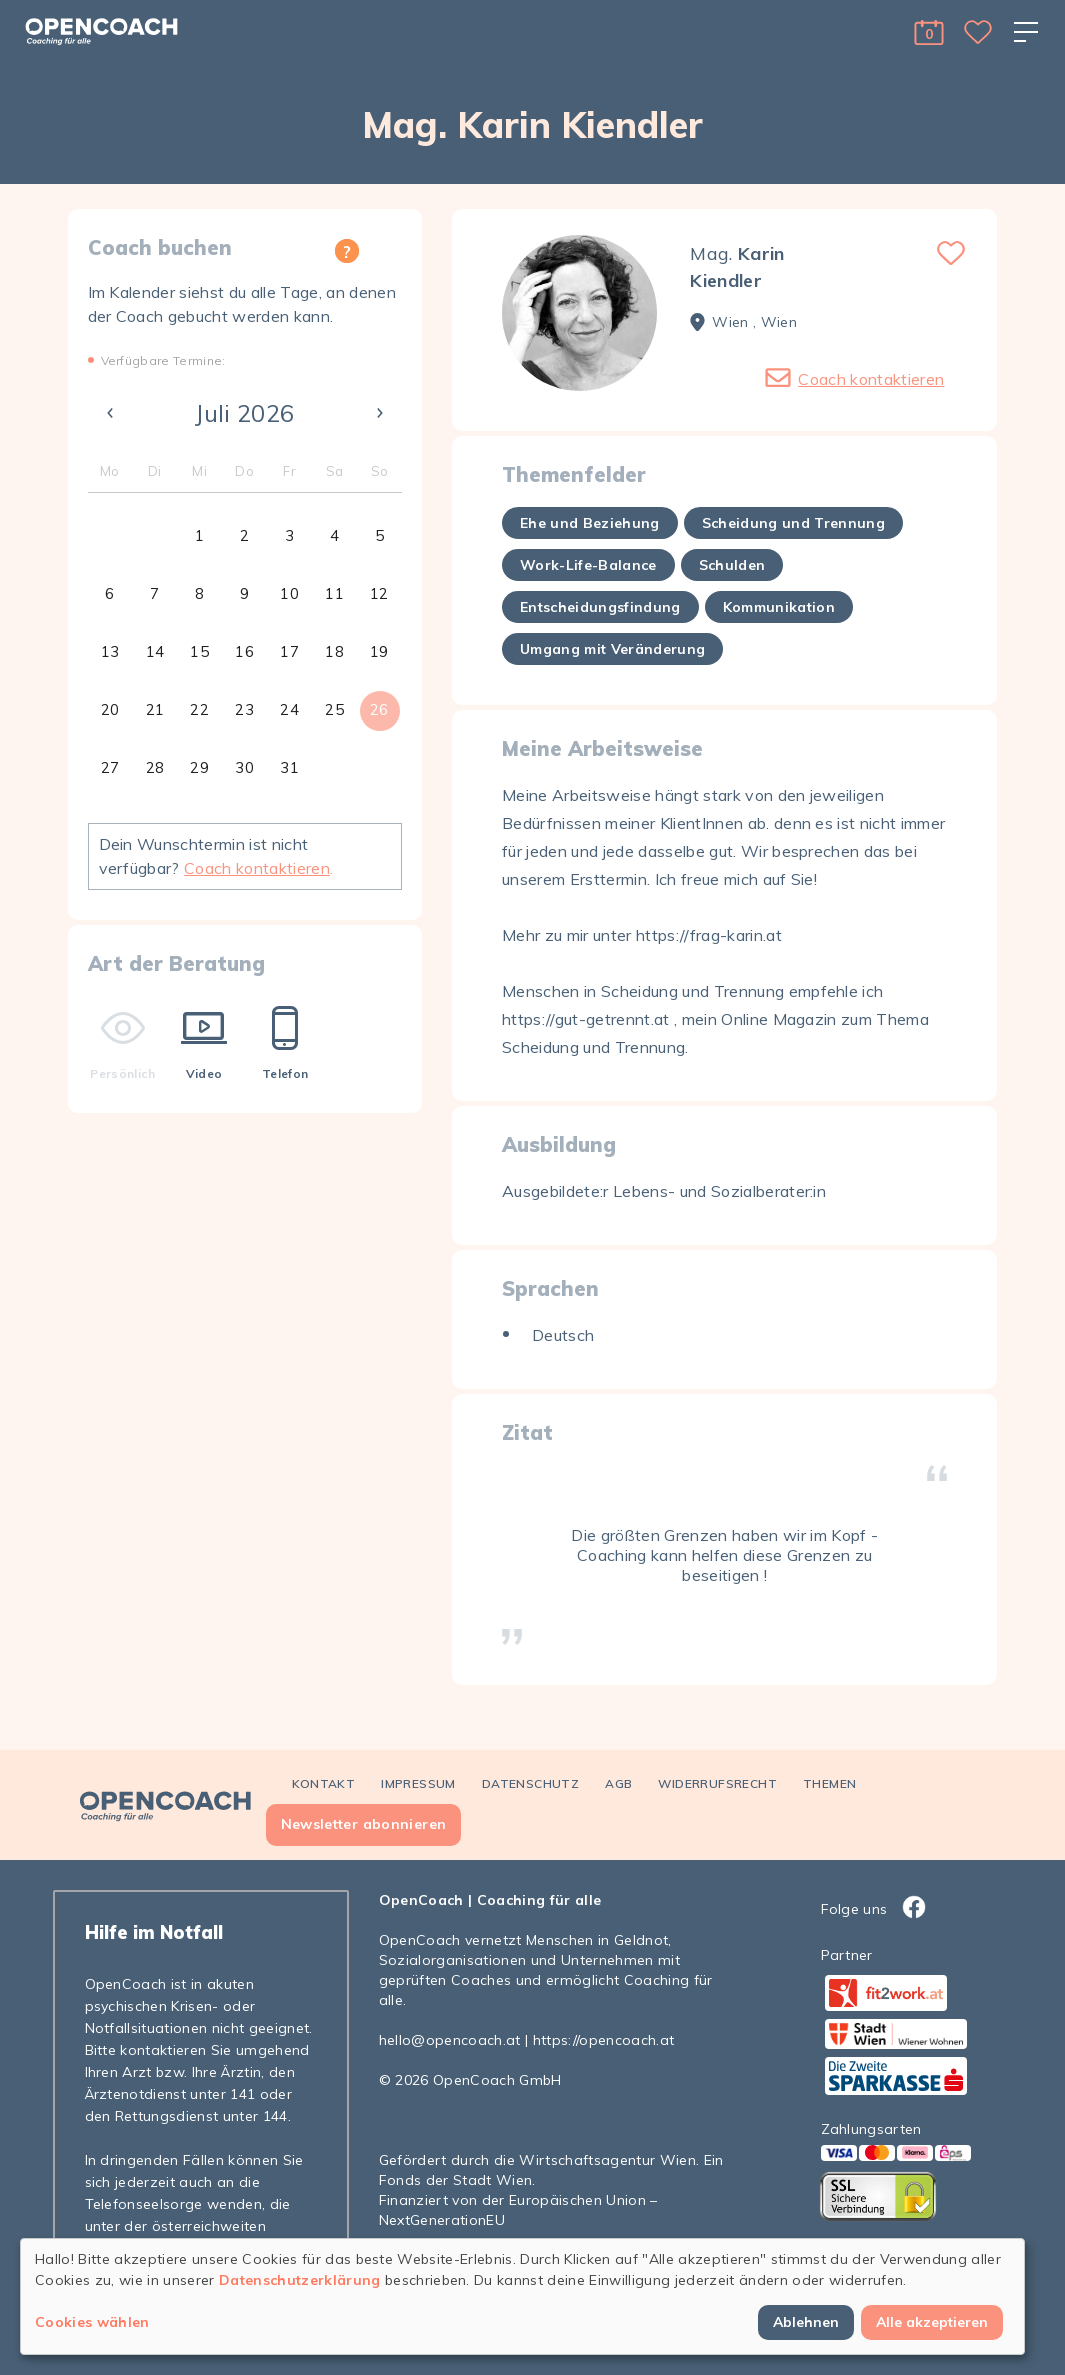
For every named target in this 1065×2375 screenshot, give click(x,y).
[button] (929, 32)
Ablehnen (806, 2322)
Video (204, 1043)
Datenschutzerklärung (300, 2280)
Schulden (732, 565)
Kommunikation (779, 607)
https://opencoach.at (604, 2040)
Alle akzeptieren (932, 2322)
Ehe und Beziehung (590, 523)
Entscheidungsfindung (600, 607)
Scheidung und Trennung (793, 523)
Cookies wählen (92, 2322)
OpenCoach (421, 1900)
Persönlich (122, 1043)
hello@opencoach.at (450, 2040)
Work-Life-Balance (588, 565)
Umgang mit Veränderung (612, 649)
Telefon (285, 1043)
